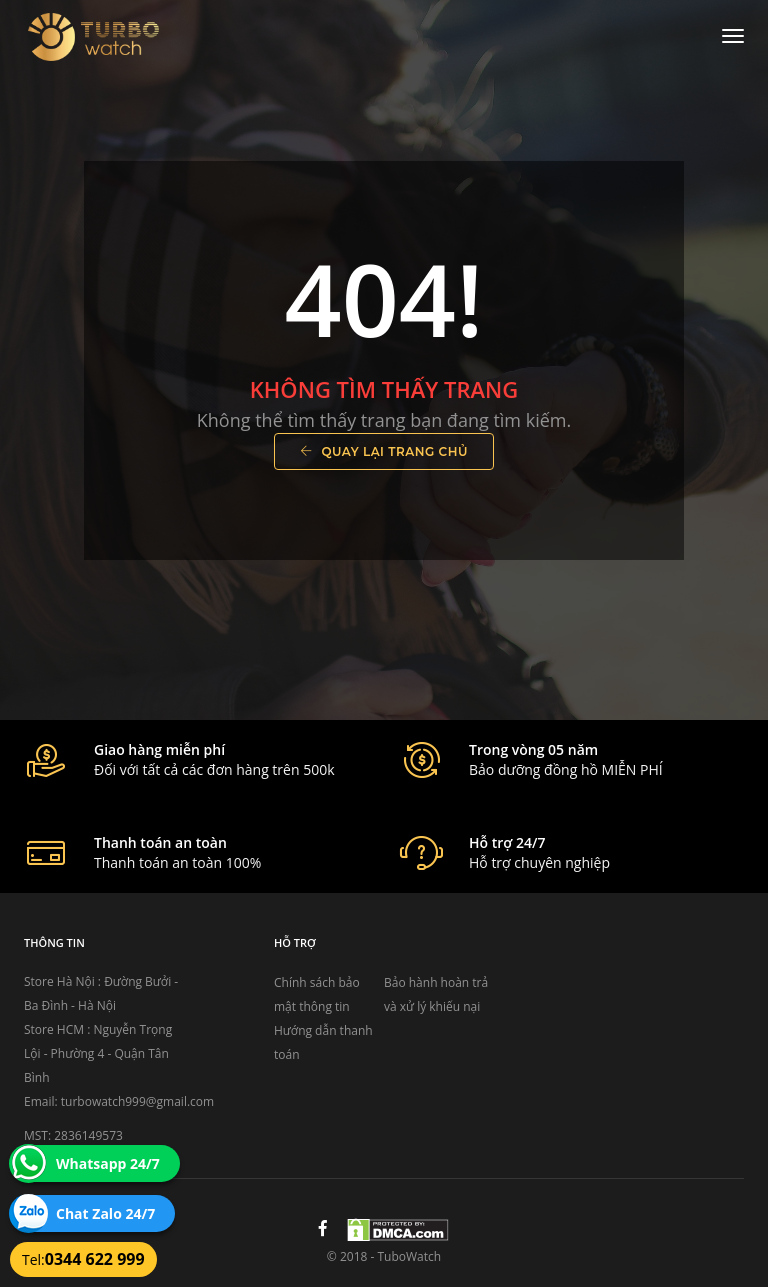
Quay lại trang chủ (384, 451)
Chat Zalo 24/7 (105, 1213)
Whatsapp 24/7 (108, 1163)
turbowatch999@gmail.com (137, 1101)
